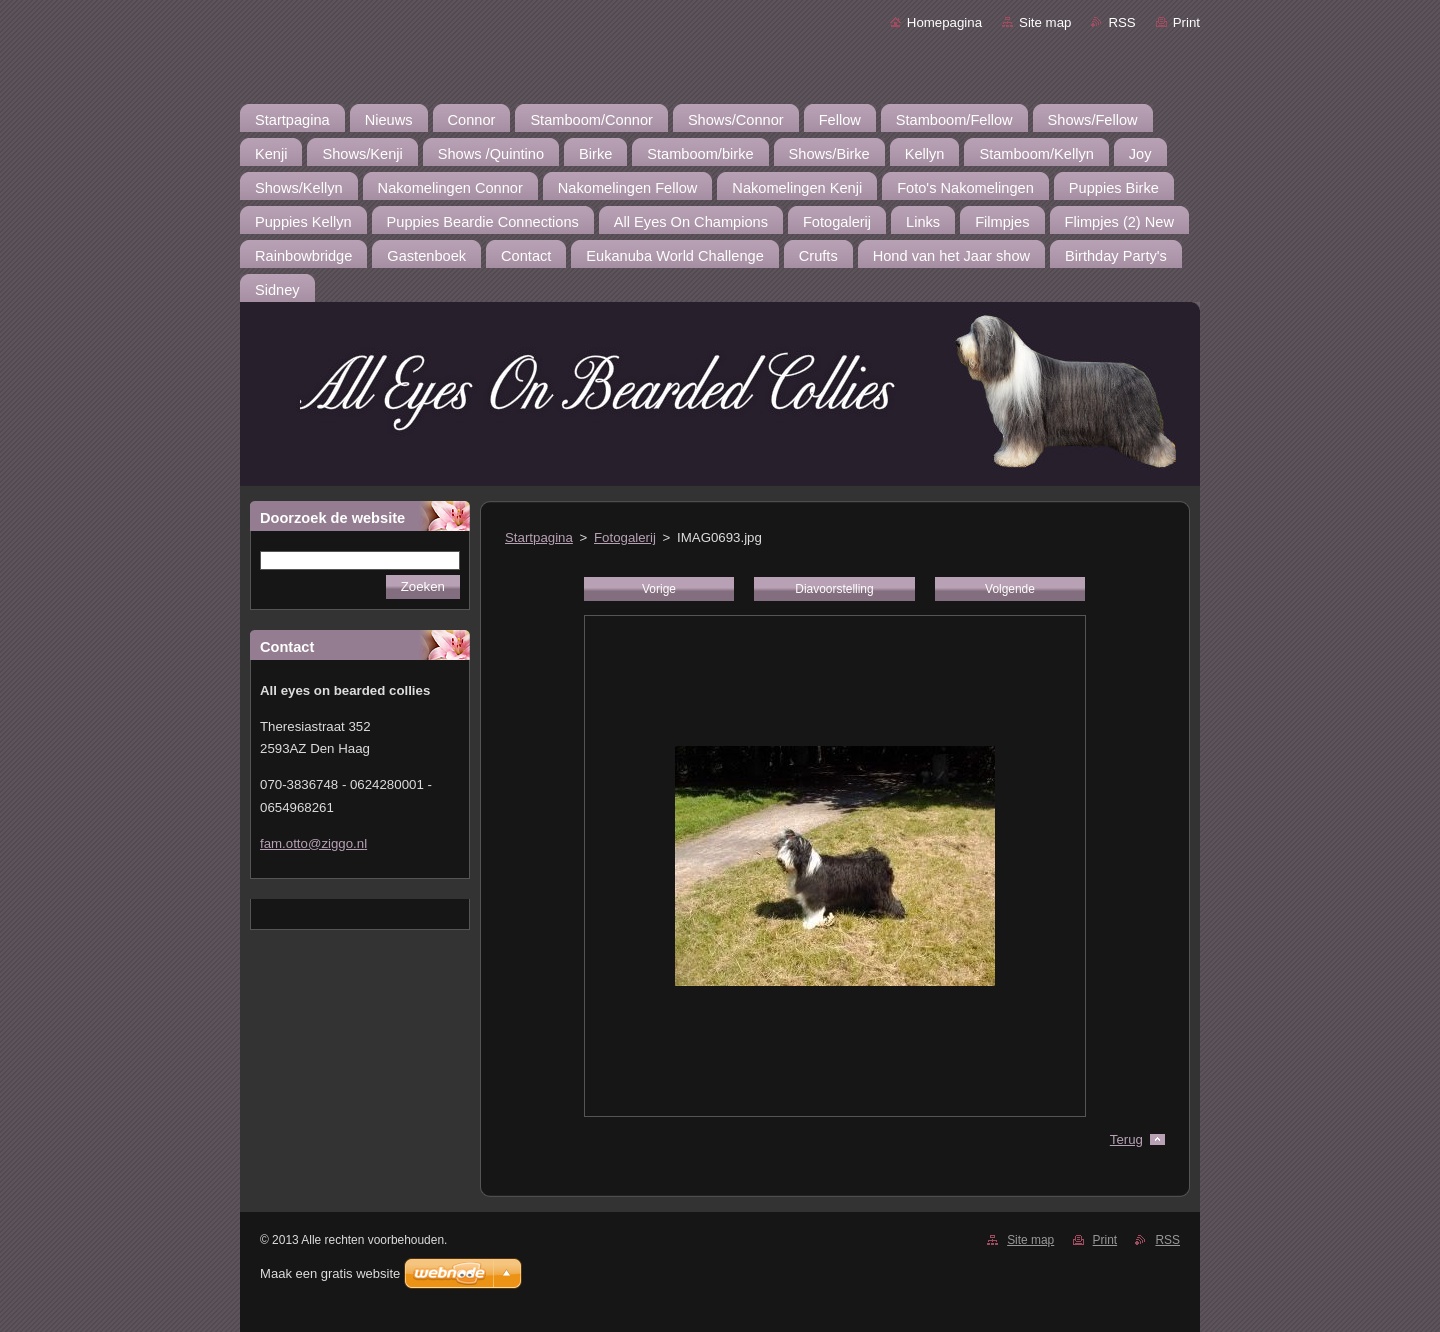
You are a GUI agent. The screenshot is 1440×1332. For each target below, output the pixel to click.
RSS (1121, 22)
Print (1186, 22)
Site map (1045, 22)
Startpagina (539, 537)
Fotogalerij (625, 537)
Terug (1126, 1139)
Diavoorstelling (834, 589)
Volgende (1010, 589)
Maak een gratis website (330, 1273)
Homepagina (944, 22)
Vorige (659, 589)
